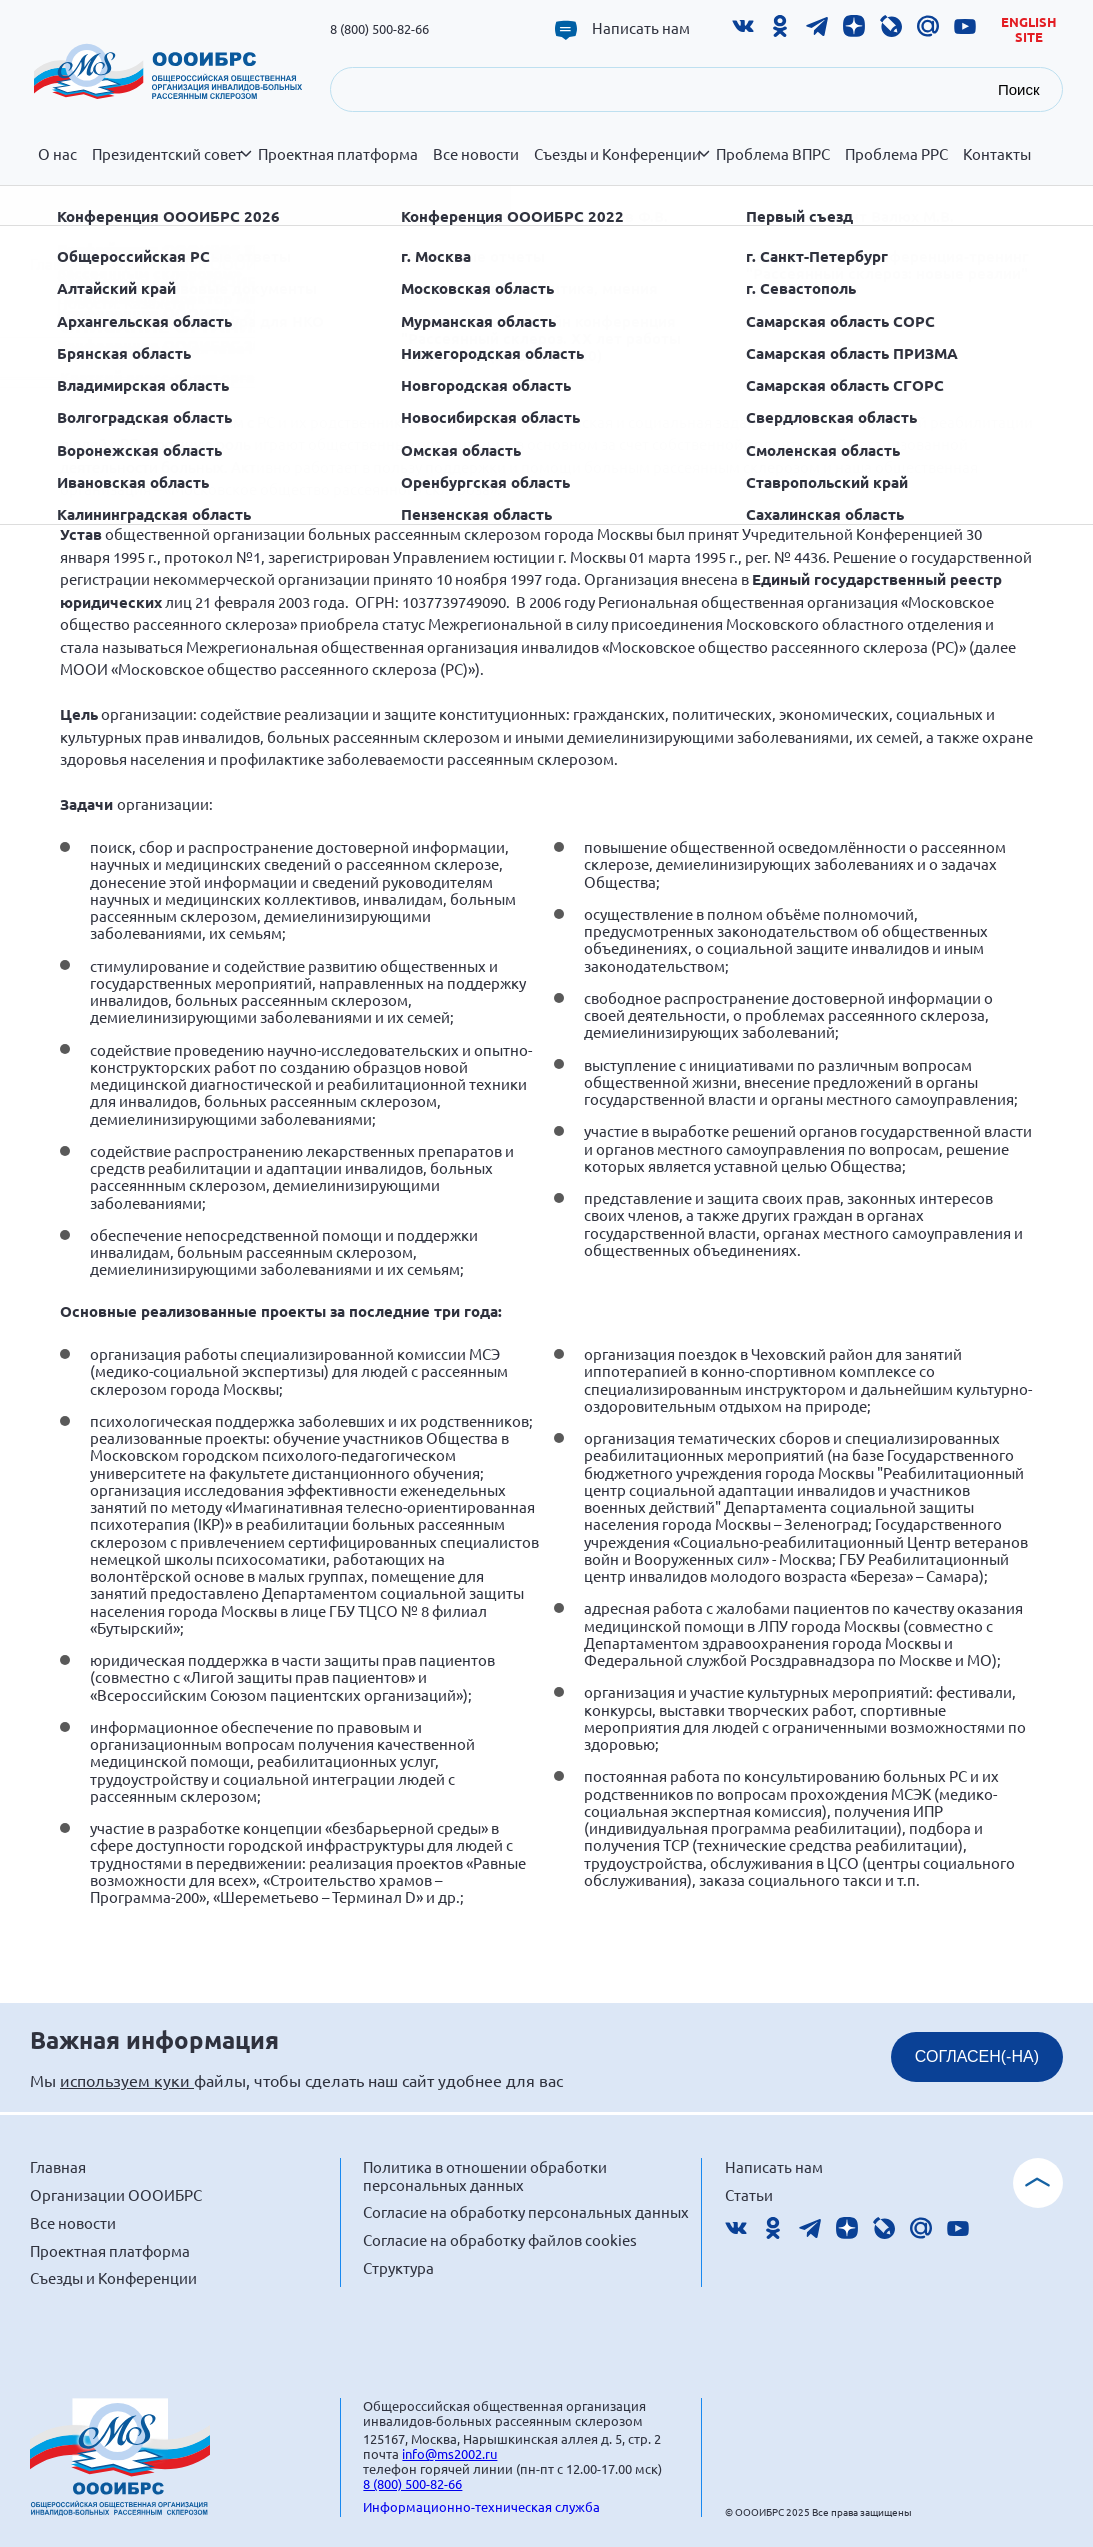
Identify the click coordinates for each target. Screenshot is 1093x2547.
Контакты (997, 154)
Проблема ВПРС (773, 154)
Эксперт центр (275, 205)
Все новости (476, 154)
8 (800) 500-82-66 (379, 28)
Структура (398, 2267)
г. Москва (341, 263)
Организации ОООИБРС (526, 205)
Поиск (1019, 89)
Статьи (749, 2194)
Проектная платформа (338, 154)
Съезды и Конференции (621, 165)
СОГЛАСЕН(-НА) (977, 2056)
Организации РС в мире (125, 205)
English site (1029, 29)
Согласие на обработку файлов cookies (500, 2239)
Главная (58, 263)
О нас (57, 154)
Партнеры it (379, 194)
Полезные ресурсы (689, 194)
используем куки (127, 2080)
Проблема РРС (896, 154)
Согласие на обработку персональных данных (526, 2211)
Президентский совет (171, 165)
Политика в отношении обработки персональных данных (485, 2175)
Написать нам (641, 28)
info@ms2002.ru (449, 2453)
